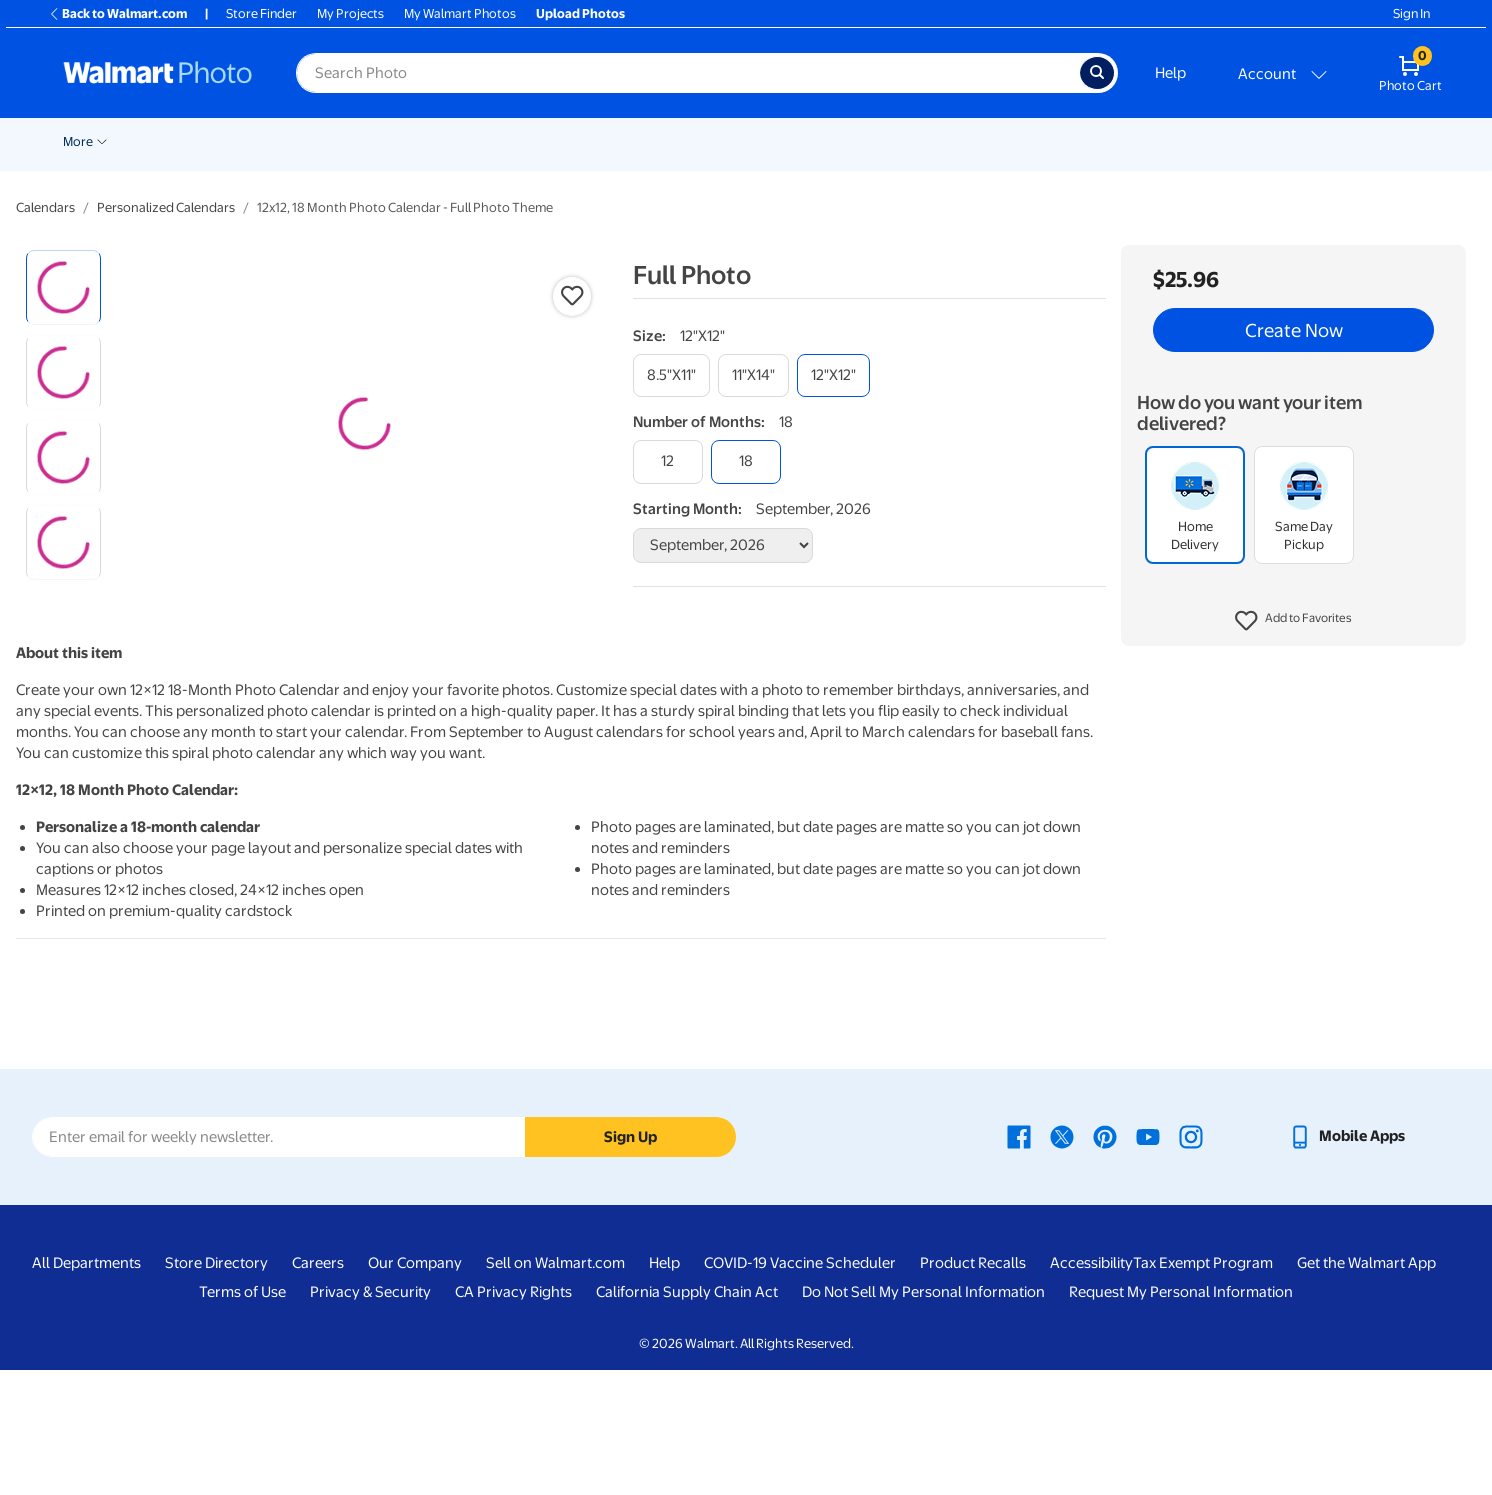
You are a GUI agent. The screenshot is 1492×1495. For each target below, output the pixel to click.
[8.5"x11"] (671, 375)
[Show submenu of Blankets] (766, 140)
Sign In (1411, 13)
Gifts (912, 141)
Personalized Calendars (166, 207)
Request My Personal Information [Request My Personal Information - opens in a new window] (1181, 1418)
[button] (1293, 621)
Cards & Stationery (409, 141)
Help (1170, 73)
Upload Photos (580, 13)
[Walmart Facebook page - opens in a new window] (1019, 1262)
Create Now (1294, 330)
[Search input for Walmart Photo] (688, 73)
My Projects (350, 13)
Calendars (989, 141)
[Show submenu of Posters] (551, 140)
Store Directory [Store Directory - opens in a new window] (216, 1389)
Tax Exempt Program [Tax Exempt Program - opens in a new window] (1203, 1389)
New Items (85, 141)
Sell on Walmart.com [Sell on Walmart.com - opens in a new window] (555, 1389)
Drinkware (1081, 141)
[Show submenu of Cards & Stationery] (472, 140)
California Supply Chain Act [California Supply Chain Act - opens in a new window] (687, 1418)
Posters (519, 141)
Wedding (165, 141)
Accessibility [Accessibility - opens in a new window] (1091, 1389)
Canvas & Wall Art (625, 141)
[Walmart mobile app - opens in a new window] (1346, 1262)
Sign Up (630, 1262)
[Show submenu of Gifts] (935, 140)
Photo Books (828, 141)
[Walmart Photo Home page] (158, 73)
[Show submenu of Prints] (331, 140)
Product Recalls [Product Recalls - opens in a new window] (973, 1389)
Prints (305, 141)
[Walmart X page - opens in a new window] (1062, 1262)
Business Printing (1194, 141)
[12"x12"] (833, 375)
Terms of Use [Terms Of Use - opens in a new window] (242, 1418)
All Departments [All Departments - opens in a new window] (86, 1389)
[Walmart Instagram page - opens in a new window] (1191, 1262)
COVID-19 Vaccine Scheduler (800, 1389)
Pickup (234, 141)
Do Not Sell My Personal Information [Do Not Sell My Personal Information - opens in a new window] (923, 1418)
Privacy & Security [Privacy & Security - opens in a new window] (370, 1418)
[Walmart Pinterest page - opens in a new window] (1105, 1262)
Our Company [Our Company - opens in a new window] (415, 1389)
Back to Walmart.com (117, 13)
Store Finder (261, 13)
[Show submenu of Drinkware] (1120, 140)
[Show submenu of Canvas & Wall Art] (683, 140)
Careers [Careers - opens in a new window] (318, 1389)
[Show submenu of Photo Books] (874, 140)
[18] (746, 461)
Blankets (732, 141)
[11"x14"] (753, 375)
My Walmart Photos (460, 13)
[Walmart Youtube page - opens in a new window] (1148, 1262)
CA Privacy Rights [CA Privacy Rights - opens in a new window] (513, 1418)
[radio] (63, 287)
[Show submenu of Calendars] (1027, 140)
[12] (668, 461)
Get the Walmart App (1366, 1389)
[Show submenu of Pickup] (263, 140)
